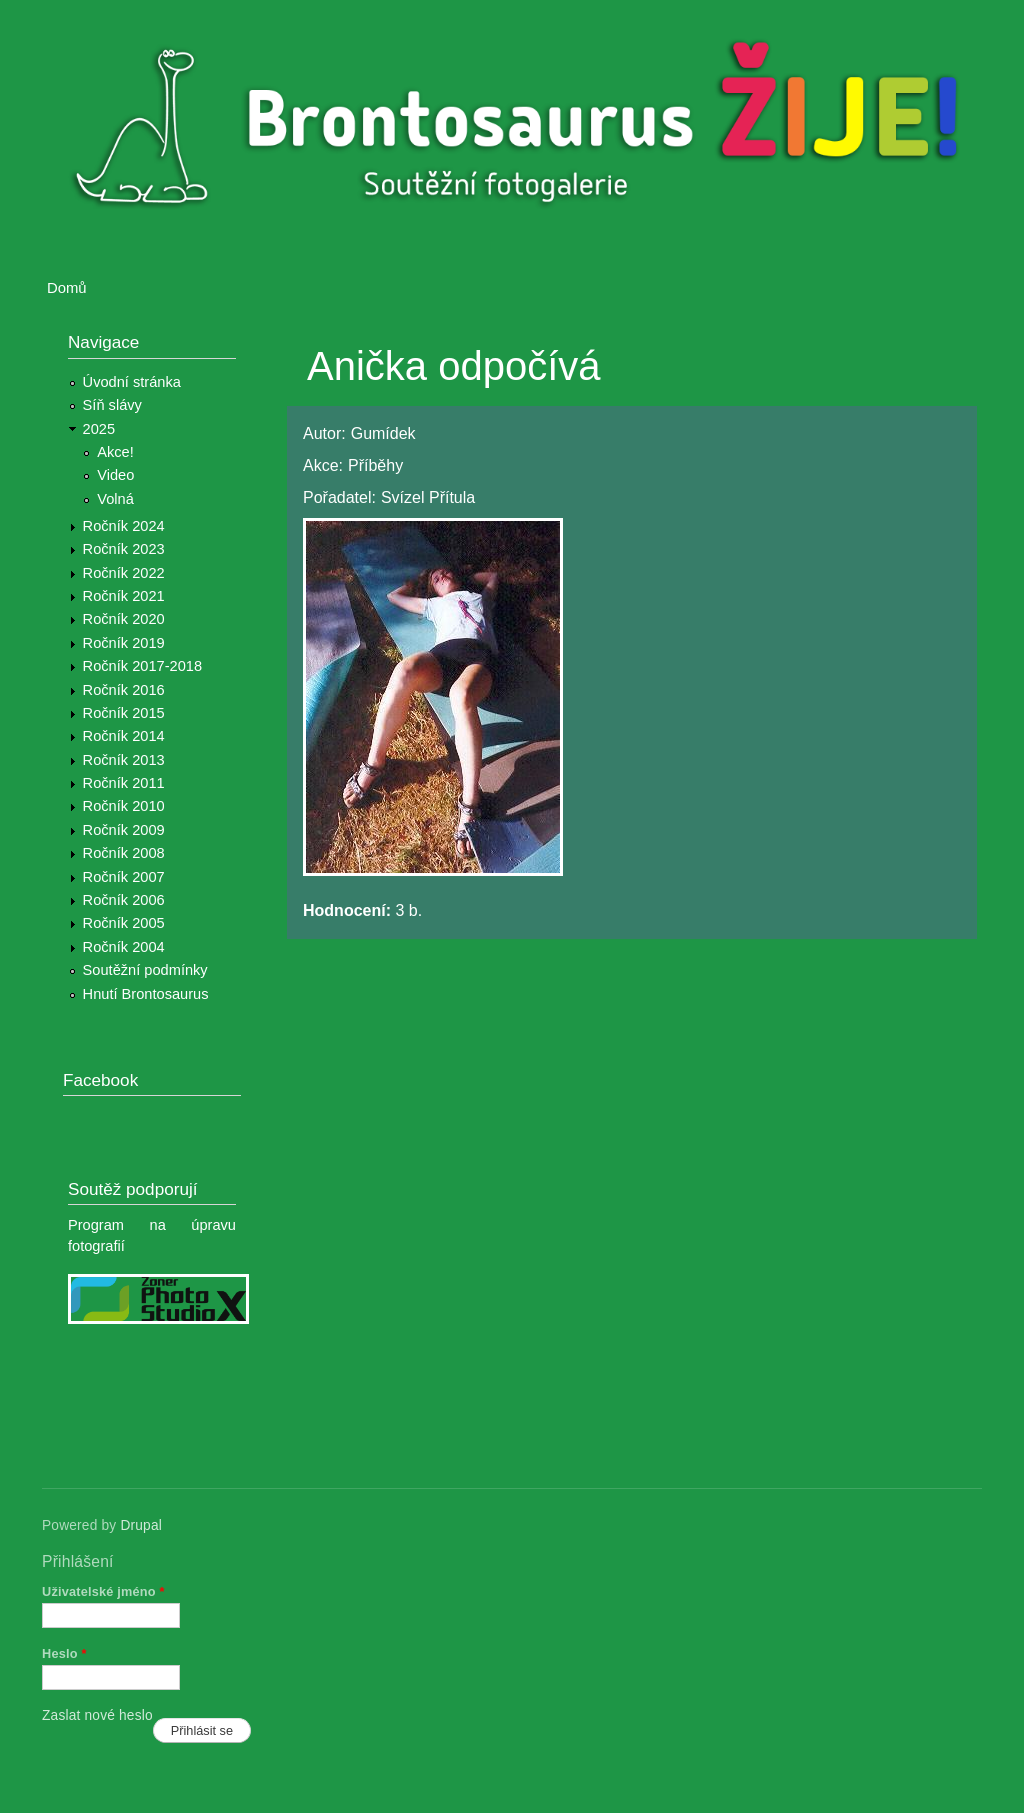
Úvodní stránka (132, 382)
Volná (115, 499)
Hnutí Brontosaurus (146, 994)
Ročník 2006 (124, 900)
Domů (67, 288)
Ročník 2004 (124, 947)
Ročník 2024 (124, 526)
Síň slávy (112, 405)
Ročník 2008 (124, 853)
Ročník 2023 (124, 549)
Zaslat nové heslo (97, 1715)
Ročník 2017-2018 (142, 666)
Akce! (115, 452)
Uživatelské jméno (103, 1591)
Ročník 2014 (124, 736)
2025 (99, 429)
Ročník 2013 (124, 760)
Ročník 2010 (124, 806)
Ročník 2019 (124, 643)
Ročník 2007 (124, 877)
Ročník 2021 (124, 596)
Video (115, 475)
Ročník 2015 (124, 713)
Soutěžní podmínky (145, 970)
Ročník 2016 (124, 690)
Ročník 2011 (124, 783)
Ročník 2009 (124, 830)
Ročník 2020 (124, 619)
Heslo (64, 1653)
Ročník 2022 (124, 573)
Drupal (141, 1525)
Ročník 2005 (124, 923)
